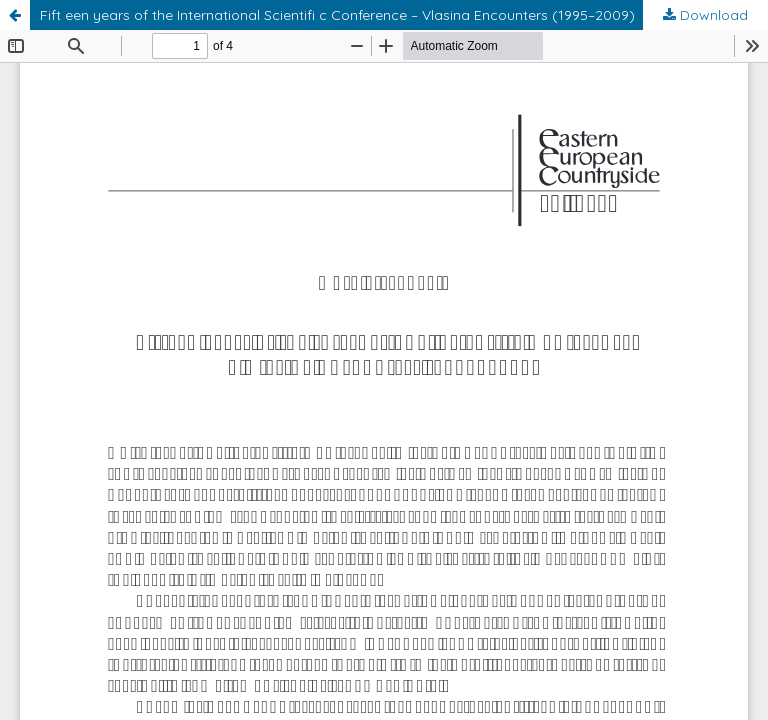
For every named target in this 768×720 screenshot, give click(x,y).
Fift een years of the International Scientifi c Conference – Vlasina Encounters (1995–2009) (337, 15)
